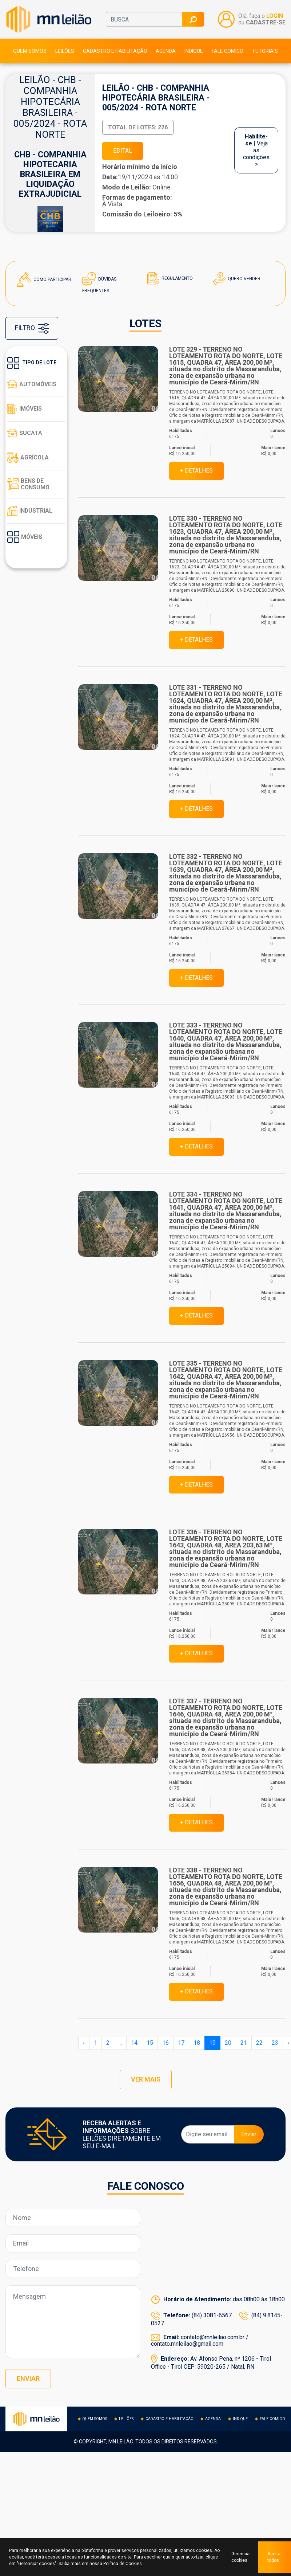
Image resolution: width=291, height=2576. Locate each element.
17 (181, 2043)
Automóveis (32, 384)
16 (165, 2043)
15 (150, 2043)
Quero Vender (236, 279)
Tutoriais (265, 51)
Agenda (166, 51)
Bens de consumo (28, 484)
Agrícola (28, 458)
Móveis (25, 537)
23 (275, 2043)
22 (259, 2043)
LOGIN (274, 16)
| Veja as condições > (256, 150)
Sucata (24, 433)
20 (228, 2043)
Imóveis (24, 409)
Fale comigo (227, 51)
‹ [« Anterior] (84, 2043)
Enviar (248, 2135)
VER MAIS (145, 2081)
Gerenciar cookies (241, 2557)
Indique (193, 51)
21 (243, 2043)
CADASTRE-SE (266, 22)
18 (197, 2043)
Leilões (64, 51)
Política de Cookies (122, 2563)
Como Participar (44, 279)
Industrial (30, 511)
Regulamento (170, 278)
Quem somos (30, 51)
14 (134, 2043)
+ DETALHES (196, 471)
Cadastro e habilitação (115, 51)
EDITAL (122, 151)
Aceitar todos (274, 2557)
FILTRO (32, 328)
